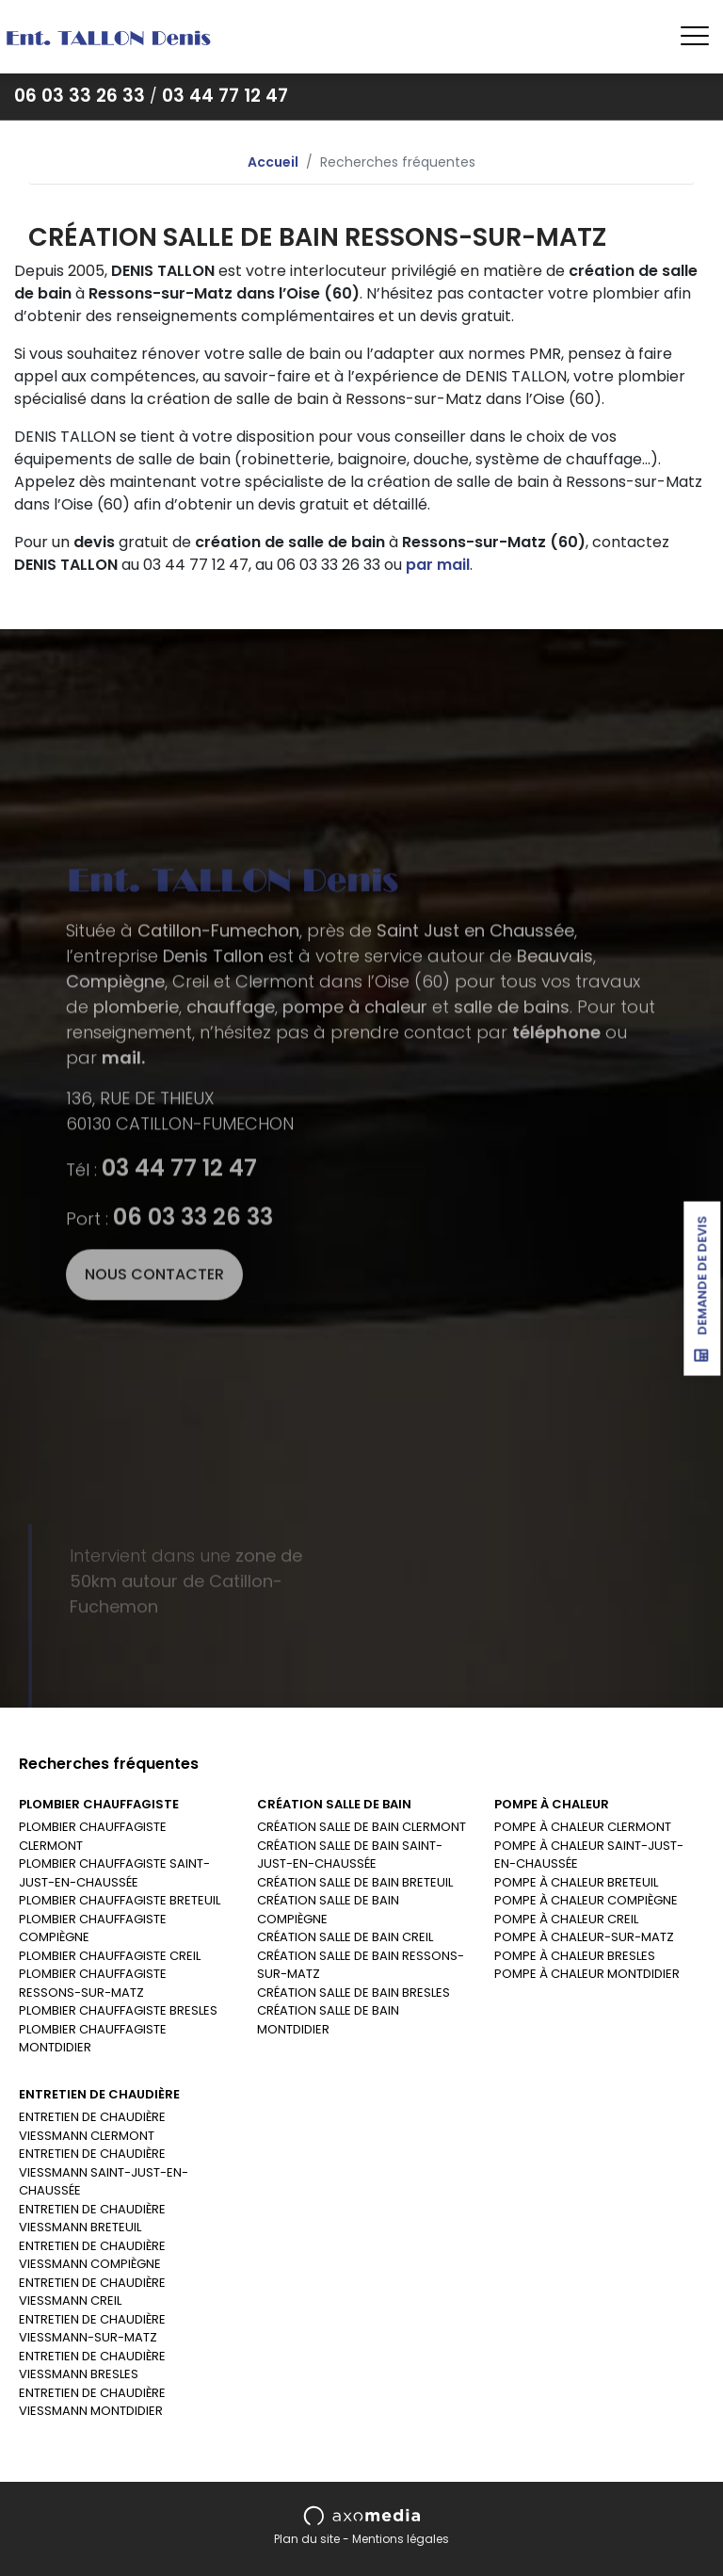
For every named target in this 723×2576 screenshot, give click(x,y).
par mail (438, 564)
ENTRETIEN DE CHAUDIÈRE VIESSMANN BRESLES (92, 2365)
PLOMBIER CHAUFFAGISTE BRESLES (118, 2010)
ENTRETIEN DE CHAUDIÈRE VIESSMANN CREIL (92, 2292)
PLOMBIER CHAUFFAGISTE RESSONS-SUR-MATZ (93, 1983)
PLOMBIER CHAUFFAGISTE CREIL (110, 1956)
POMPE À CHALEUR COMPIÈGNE (586, 1900)
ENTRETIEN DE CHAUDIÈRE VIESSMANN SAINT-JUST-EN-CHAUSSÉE (103, 2172)
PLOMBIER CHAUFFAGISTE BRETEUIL (119, 1900)
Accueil (273, 162)
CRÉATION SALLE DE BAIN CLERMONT (361, 1827)
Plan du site (307, 2539)
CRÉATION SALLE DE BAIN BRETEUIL (355, 1882)
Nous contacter (154, 1527)
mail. (123, 1310)
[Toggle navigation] (695, 36)
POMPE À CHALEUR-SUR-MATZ (584, 1937)
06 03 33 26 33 (79, 95)
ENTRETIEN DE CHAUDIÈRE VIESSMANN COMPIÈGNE (92, 2255)
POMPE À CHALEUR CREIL (566, 1919)
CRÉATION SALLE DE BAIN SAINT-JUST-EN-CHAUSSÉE (349, 1855)
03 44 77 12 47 (225, 95)
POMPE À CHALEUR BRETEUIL (576, 1882)
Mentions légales (400, 2539)
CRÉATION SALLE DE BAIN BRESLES (353, 1992)
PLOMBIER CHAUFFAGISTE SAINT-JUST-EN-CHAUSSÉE (114, 1873)
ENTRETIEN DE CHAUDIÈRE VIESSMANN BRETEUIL (92, 2218)
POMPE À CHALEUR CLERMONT (582, 1827)
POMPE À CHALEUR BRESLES (574, 1956)
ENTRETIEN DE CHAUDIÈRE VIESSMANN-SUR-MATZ (92, 2328)
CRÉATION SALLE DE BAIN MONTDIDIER (328, 2019)
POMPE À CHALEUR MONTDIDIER (587, 1974)
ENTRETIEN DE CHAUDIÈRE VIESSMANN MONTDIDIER (92, 2402)
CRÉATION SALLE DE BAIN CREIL (345, 1937)
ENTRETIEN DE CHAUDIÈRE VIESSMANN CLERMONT (92, 2126)
